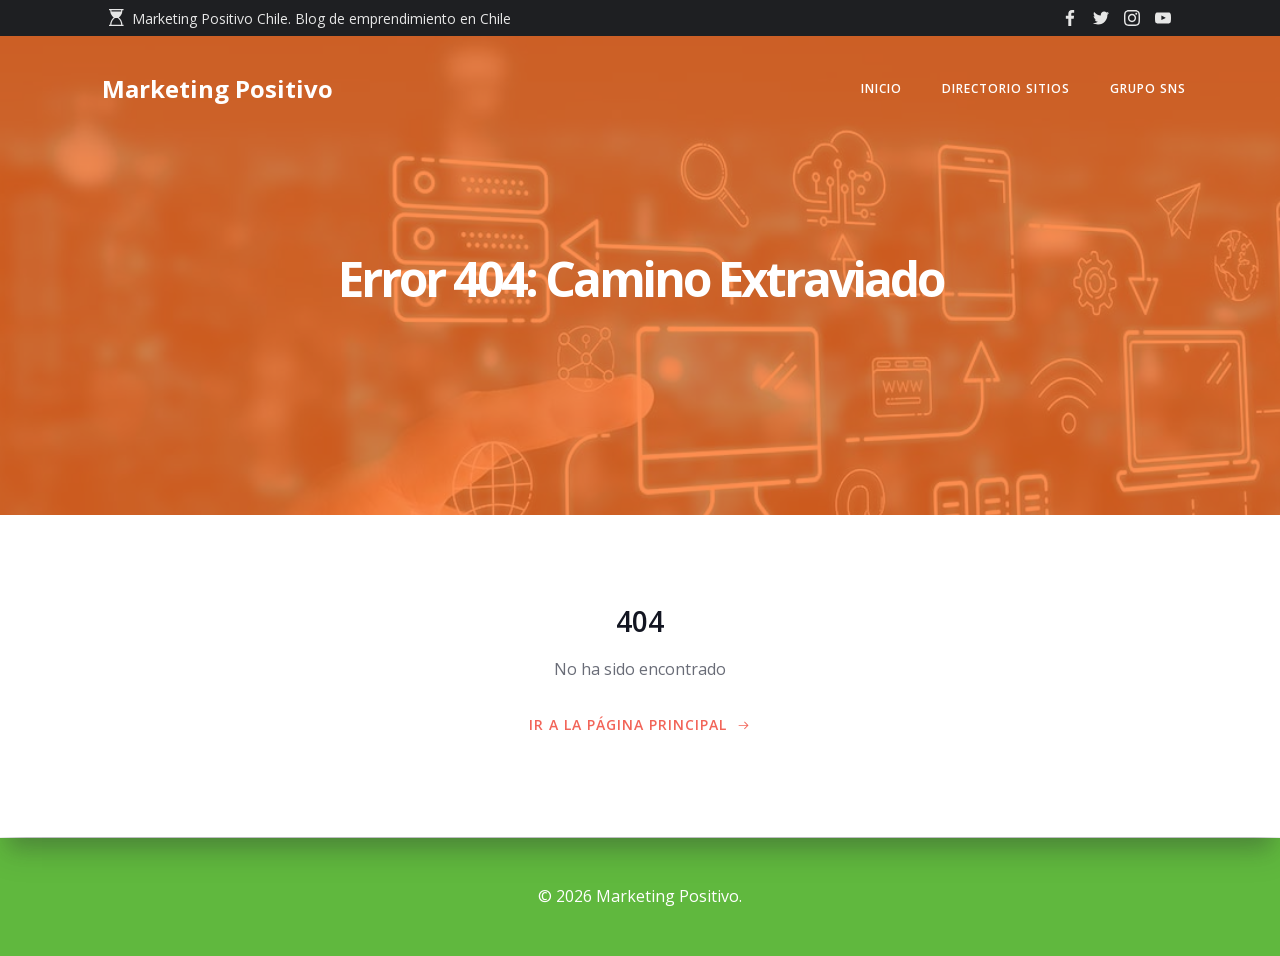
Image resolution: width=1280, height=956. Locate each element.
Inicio (878, 89)
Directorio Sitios (1003, 89)
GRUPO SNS (1145, 89)
